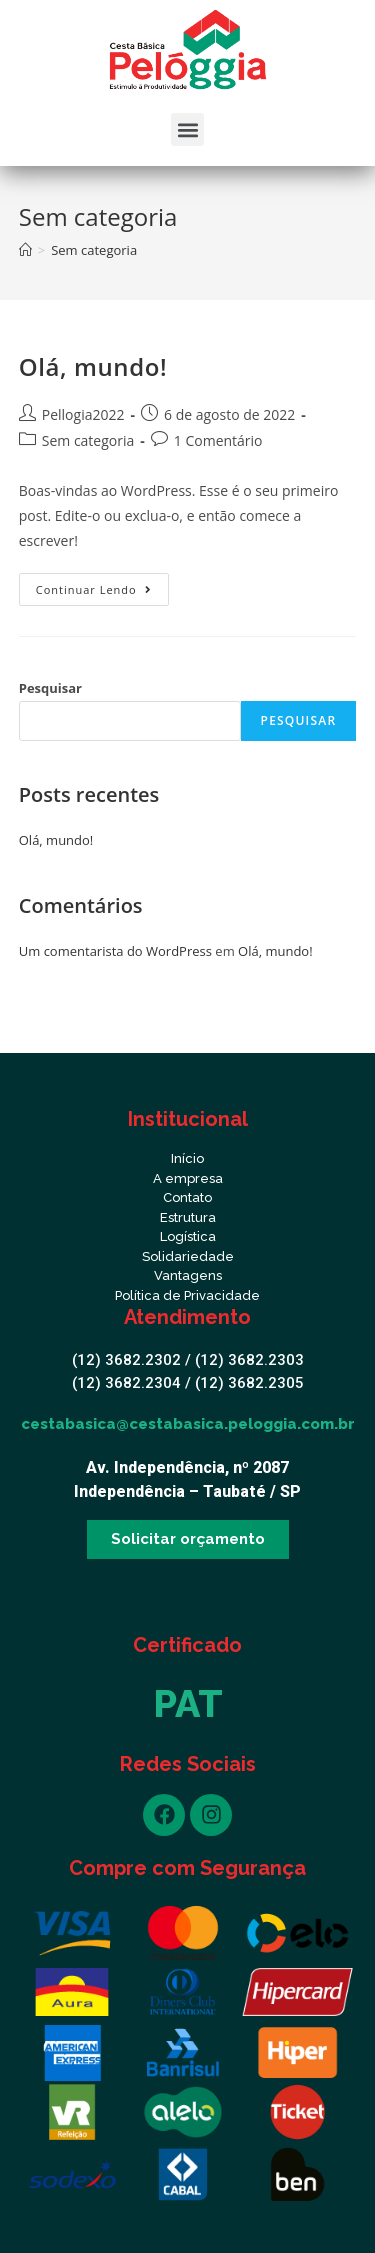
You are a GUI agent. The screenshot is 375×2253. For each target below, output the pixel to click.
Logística (188, 1236)
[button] (187, 129)
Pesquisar (50, 688)
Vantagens (188, 1275)
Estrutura (188, 1217)
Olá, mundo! (93, 366)
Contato (187, 1197)
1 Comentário (218, 440)
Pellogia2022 (83, 414)
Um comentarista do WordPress (115, 951)
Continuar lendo (102, 585)
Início (187, 1158)
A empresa (188, 1178)
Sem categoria (88, 440)
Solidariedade (188, 1256)
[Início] (25, 250)
